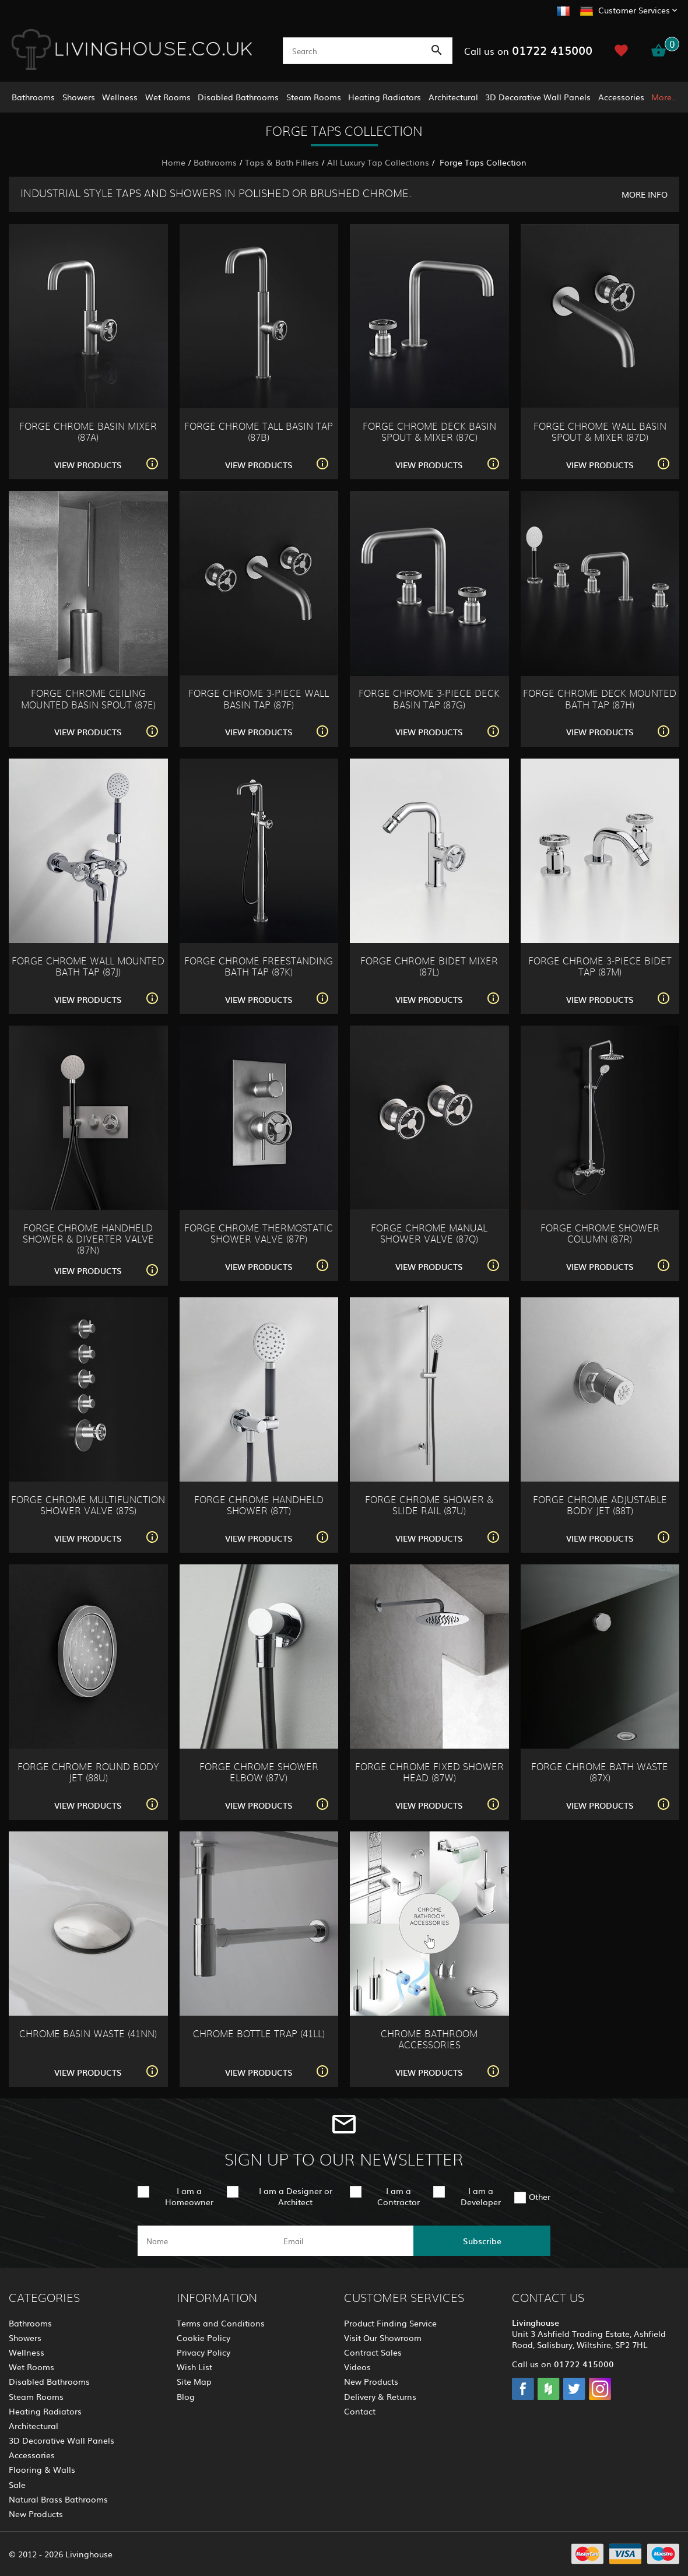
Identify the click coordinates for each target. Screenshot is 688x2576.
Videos (357, 2367)
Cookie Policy (203, 2337)
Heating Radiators (384, 97)
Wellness (120, 97)
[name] (206, 2240)
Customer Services (634, 10)
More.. (663, 97)
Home (173, 162)
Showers (78, 97)
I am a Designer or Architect (295, 2196)
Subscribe (482, 2240)
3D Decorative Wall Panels (538, 97)
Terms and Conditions (221, 2323)
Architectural (453, 97)
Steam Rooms (313, 97)
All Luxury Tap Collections (378, 162)
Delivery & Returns (380, 2396)
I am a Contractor (398, 2196)
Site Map (194, 2381)
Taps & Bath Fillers (282, 162)
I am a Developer (481, 2196)
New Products (36, 2513)
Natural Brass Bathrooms (58, 2499)
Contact (359, 2411)
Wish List (194, 2367)
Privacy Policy (203, 2352)
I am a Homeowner (189, 2196)
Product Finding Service (390, 2323)
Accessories (621, 97)
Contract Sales (373, 2352)
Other (539, 2196)
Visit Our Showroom (383, 2337)
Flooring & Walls (42, 2469)
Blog (186, 2396)
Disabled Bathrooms (238, 97)
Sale (17, 2484)
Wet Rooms (168, 97)
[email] (343, 2240)
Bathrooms (33, 97)
